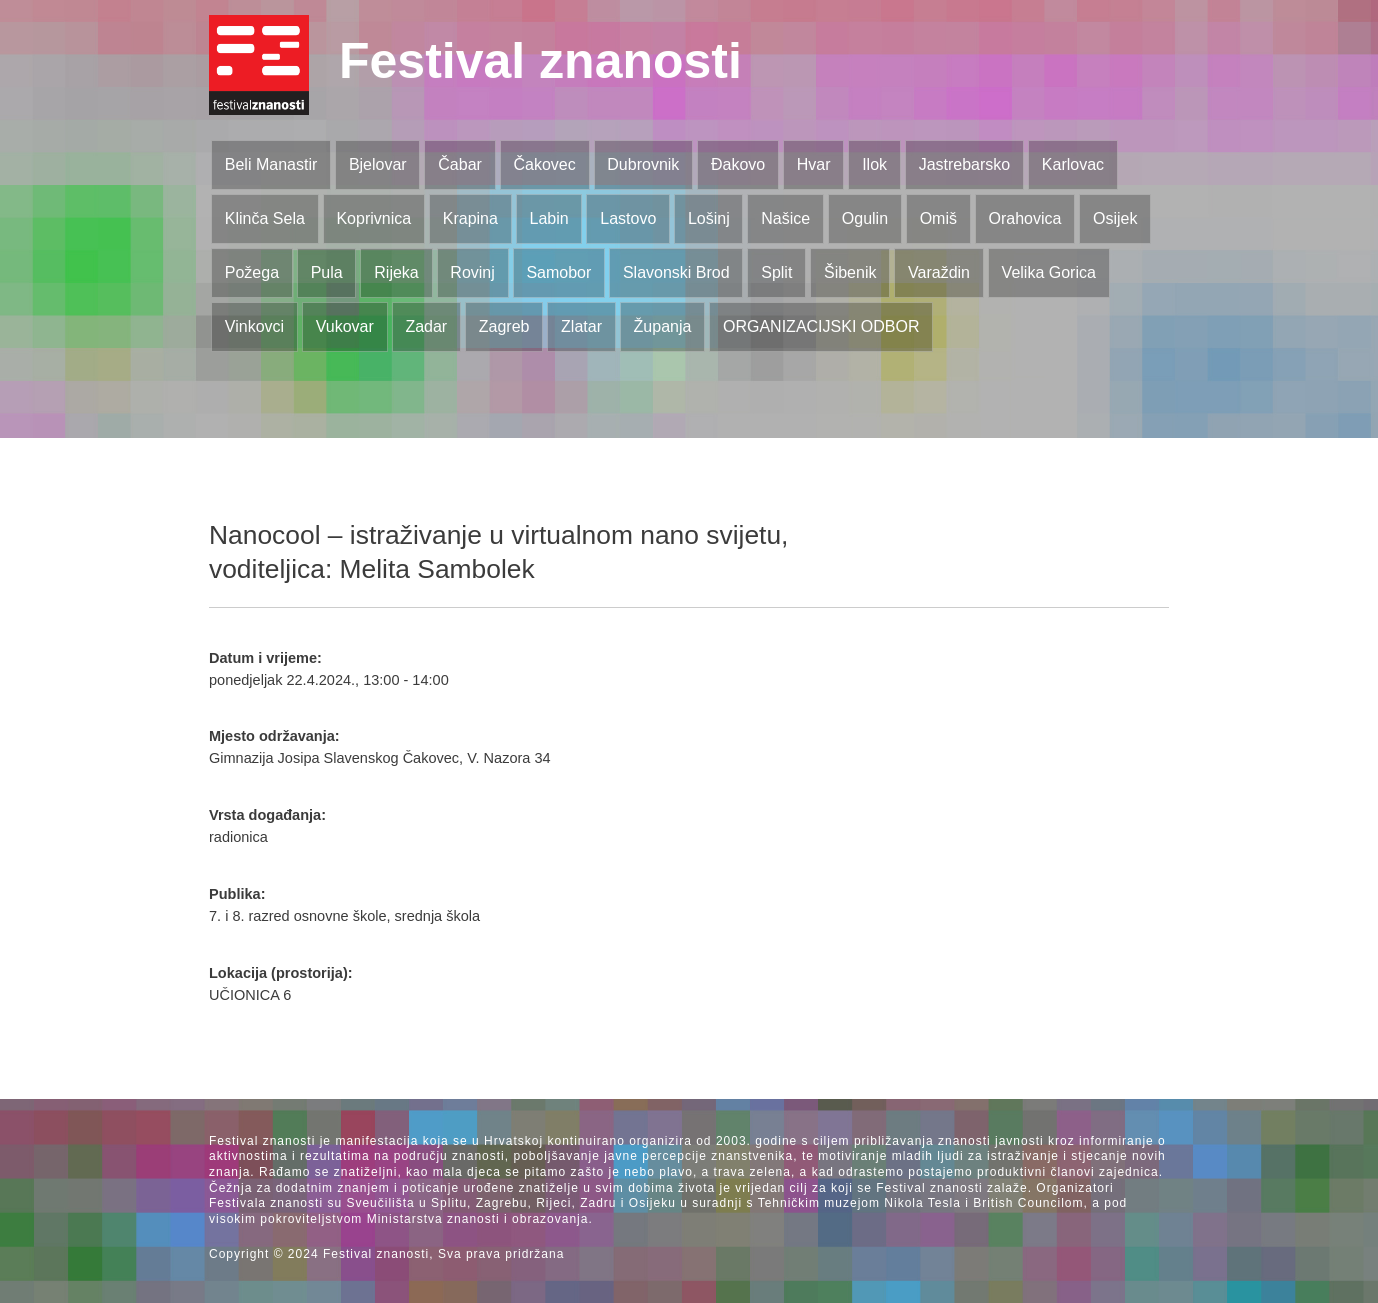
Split (776, 272)
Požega (252, 272)
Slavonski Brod (676, 272)
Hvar (814, 164)
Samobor (558, 272)
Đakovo (738, 164)
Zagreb (504, 326)
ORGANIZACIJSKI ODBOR (821, 326)
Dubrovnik (643, 164)
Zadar (426, 326)
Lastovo (628, 218)
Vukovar (345, 326)
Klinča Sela (265, 218)
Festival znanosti (540, 61)
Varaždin (939, 272)
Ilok (874, 164)
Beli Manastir (271, 164)
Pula (327, 272)
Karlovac (1073, 164)
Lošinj (709, 218)
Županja (663, 326)
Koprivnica (373, 218)
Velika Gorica (1049, 272)
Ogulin (865, 218)
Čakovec (544, 164)
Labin (548, 218)
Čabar (460, 164)
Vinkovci (254, 326)
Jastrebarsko (965, 164)
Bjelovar (378, 164)
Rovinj (472, 272)
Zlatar (581, 326)
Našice (785, 218)
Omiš (938, 218)
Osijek (1115, 218)
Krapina (470, 218)
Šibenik (850, 272)
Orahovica (1025, 218)
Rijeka (396, 272)
